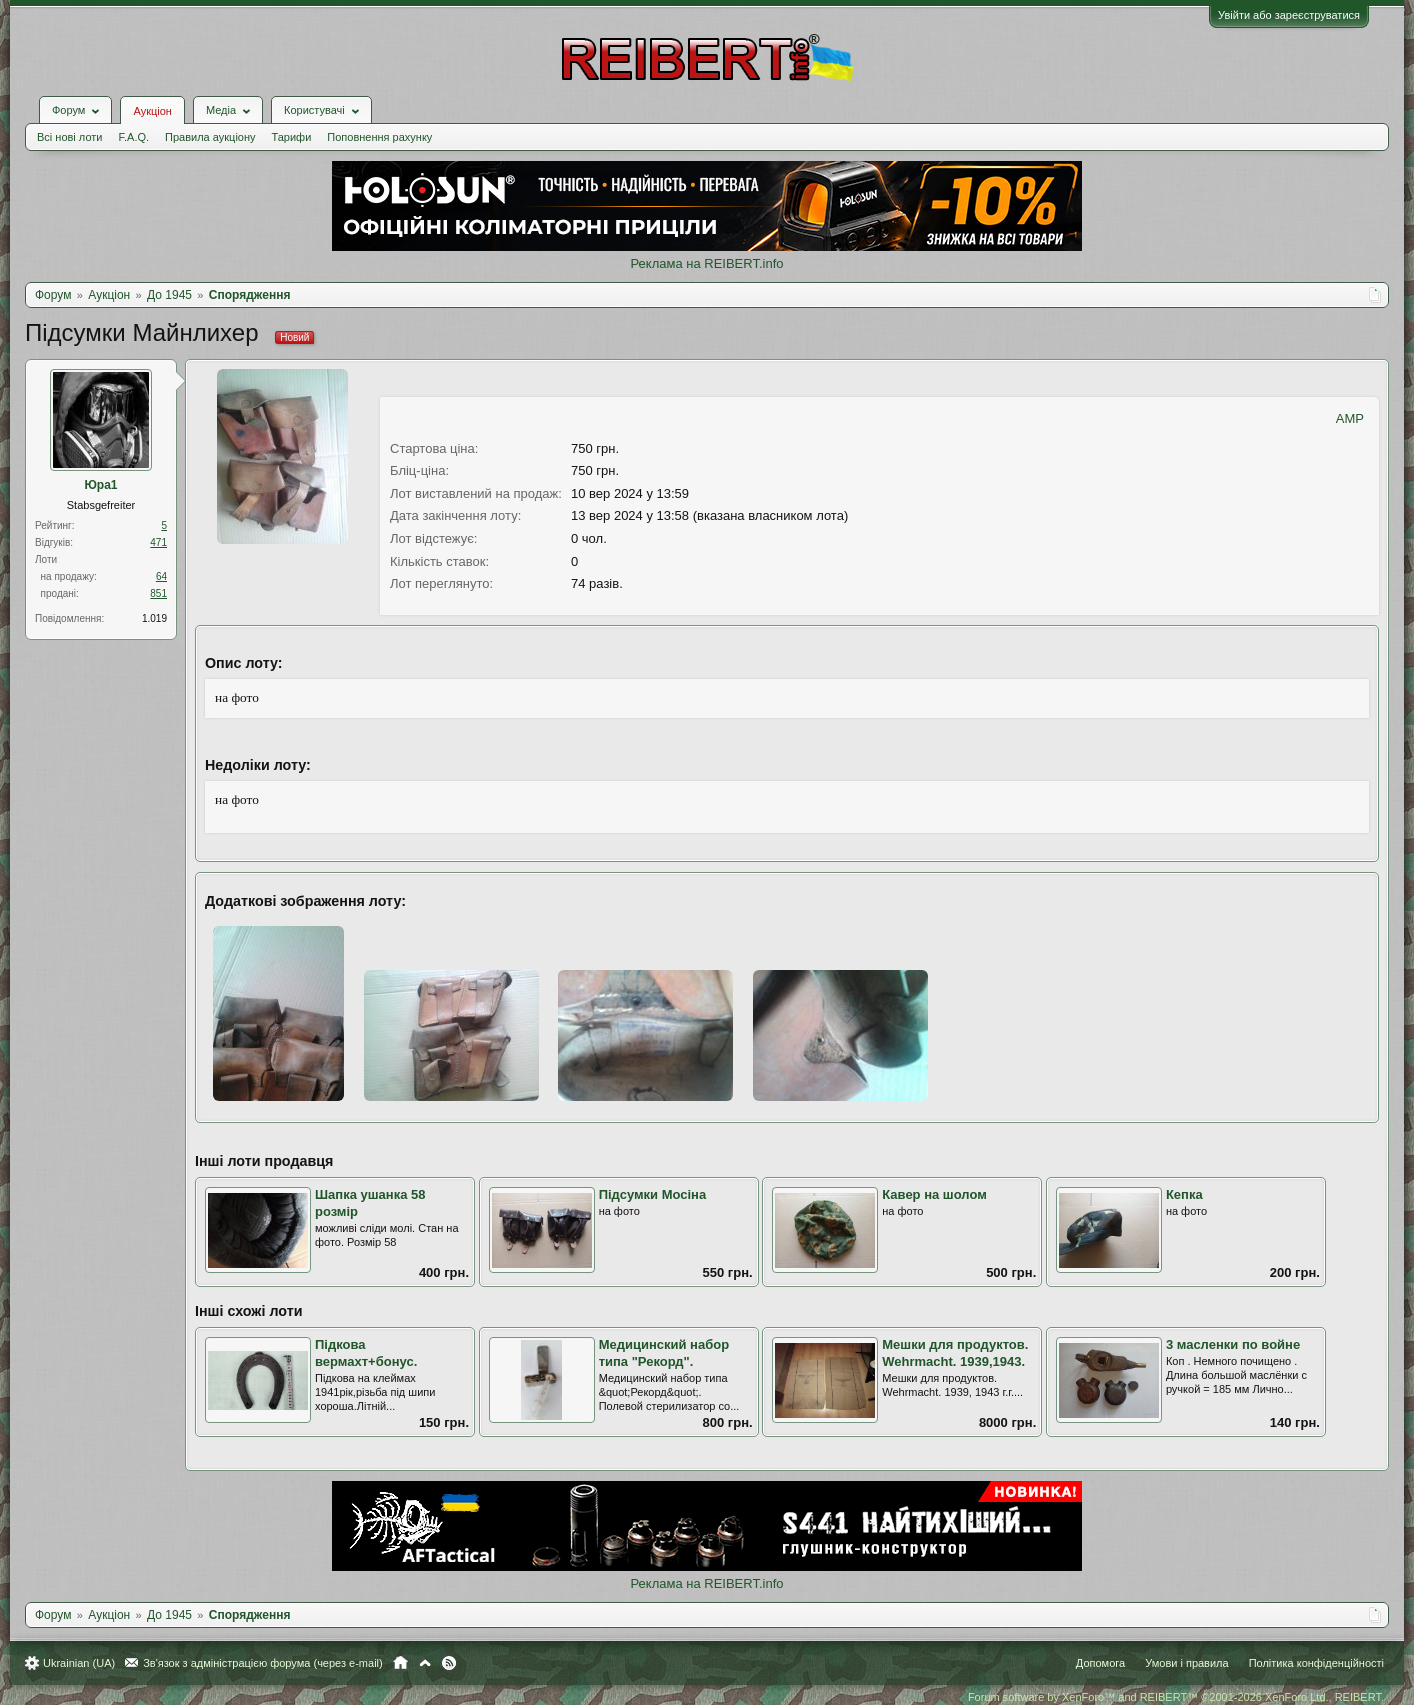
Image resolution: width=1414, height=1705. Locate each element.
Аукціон (152, 111)
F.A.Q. (133, 137)
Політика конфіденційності (1316, 1663)
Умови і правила (1186, 1663)
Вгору (425, 1663)
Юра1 (100, 485)
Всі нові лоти (69, 137)
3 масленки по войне (1233, 1344)
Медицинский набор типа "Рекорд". (664, 1353)
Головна (400, 1663)
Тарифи (292, 137)
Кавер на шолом (934, 1194)
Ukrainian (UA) (79, 1663)
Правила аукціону (210, 137)
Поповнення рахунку (379, 137)
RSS (449, 1663)
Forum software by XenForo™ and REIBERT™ (1176, 1697)
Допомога (1100, 1663)
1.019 (154, 618)
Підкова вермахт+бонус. (366, 1353)
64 (161, 576)
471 (158, 542)
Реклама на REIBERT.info (706, 263)
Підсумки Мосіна (653, 1194)
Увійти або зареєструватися (1289, 15)
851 (158, 593)
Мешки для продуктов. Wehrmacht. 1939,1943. (955, 1353)
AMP (1350, 418)
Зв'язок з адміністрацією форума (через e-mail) (263, 1663)
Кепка (1184, 1194)
